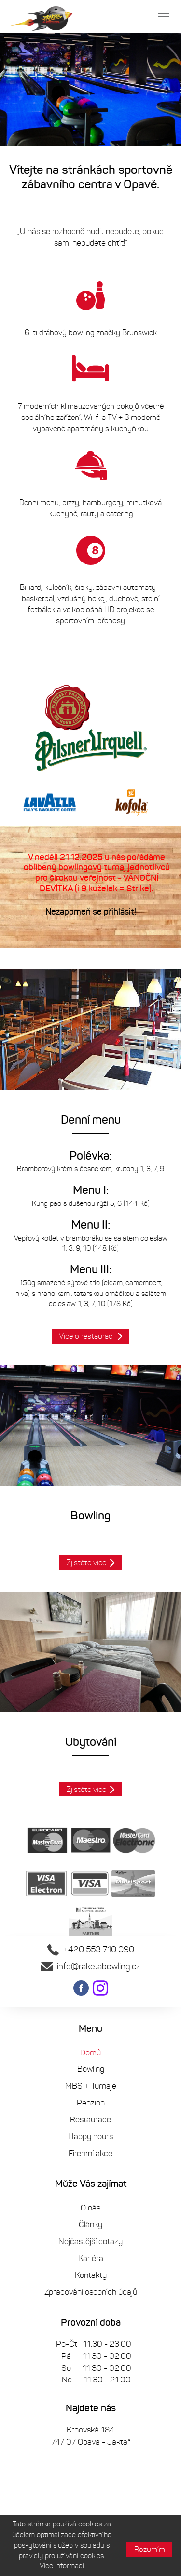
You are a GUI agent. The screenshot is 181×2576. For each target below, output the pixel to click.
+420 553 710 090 (90, 1949)
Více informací (62, 2566)
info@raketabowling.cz (90, 1966)
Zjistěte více (86, 1562)
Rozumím (149, 2549)
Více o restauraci (86, 1336)
